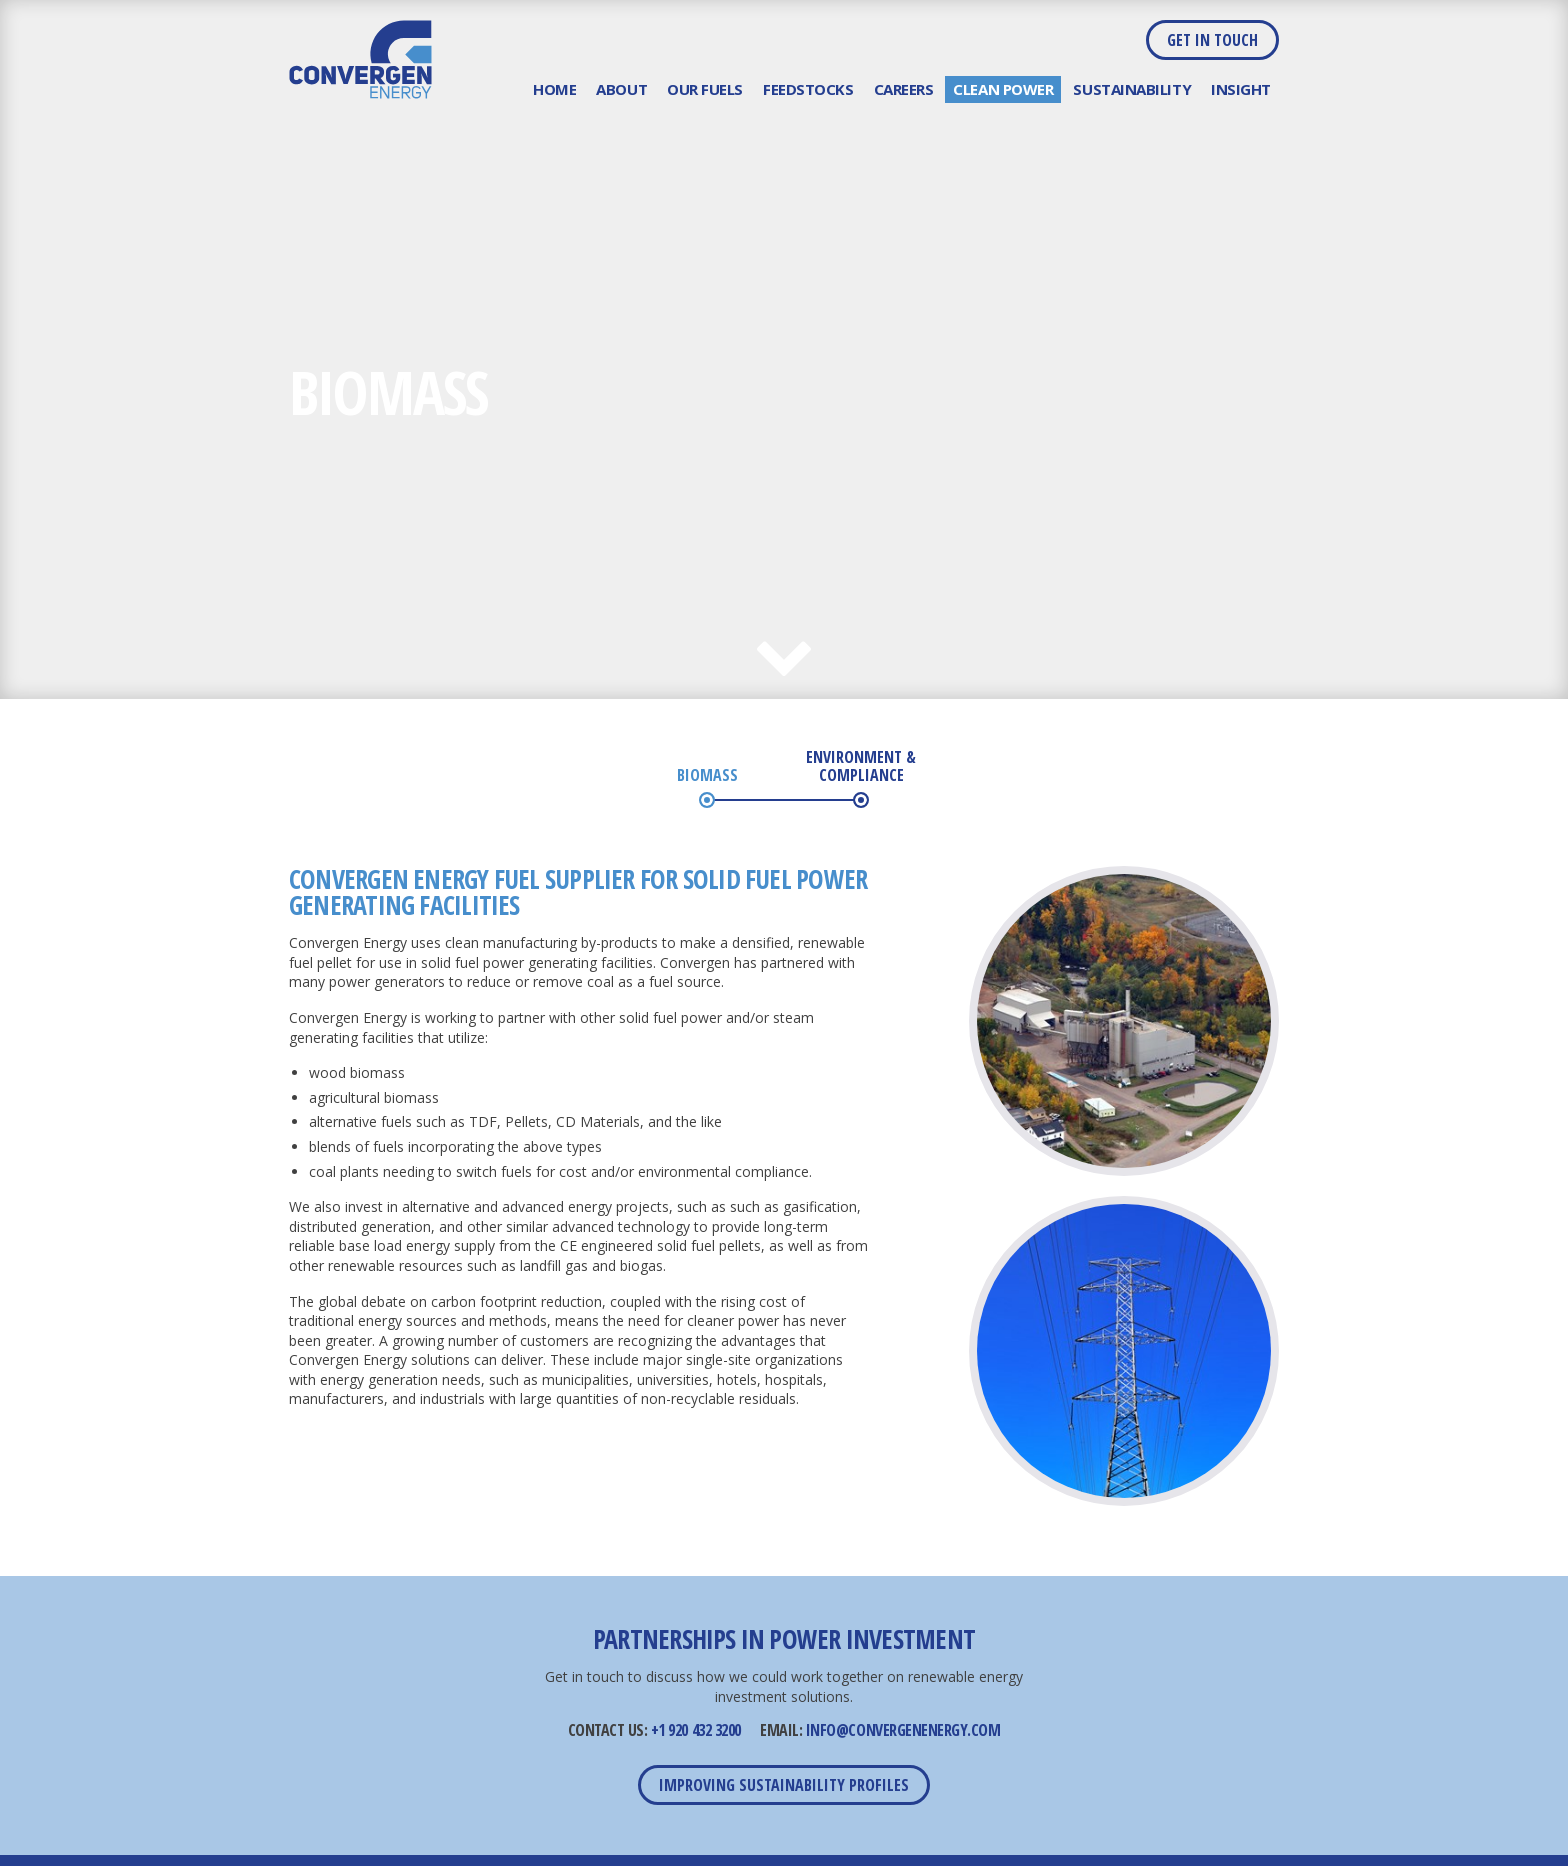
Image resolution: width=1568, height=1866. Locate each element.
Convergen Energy (360, 59)
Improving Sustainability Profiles (784, 1785)
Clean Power (1003, 89)
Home (554, 89)
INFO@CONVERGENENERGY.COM (903, 1730)
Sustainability (1132, 89)
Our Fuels (705, 89)
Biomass (707, 776)
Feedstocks (808, 89)
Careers (904, 89)
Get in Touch (1212, 40)
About (621, 89)
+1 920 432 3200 (696, 1730)
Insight (1241, 89)
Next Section (784, 671)
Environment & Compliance (861, 766)
